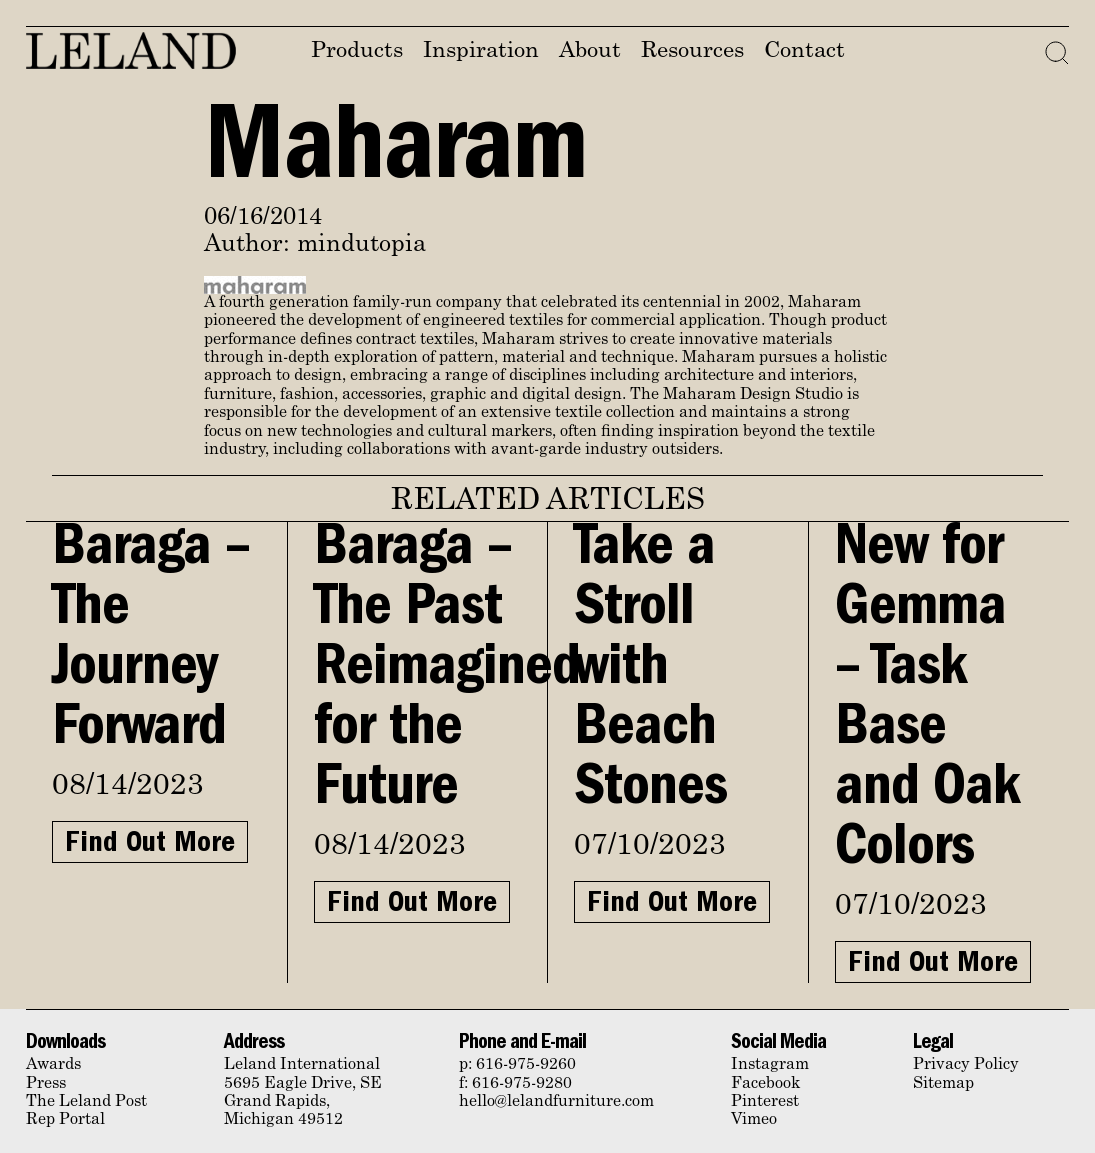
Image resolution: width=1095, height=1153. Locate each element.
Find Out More (150, 845)
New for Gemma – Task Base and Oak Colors (927, 702)
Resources (692, 51)
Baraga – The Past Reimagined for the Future (447, 672)
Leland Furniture (131, 50)
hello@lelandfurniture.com (556, 1102)
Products (357, 51)
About (590, 51)
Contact (804, 51)
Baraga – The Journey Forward (151, 642)
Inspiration (481, 51)
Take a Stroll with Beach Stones (650, 672)
